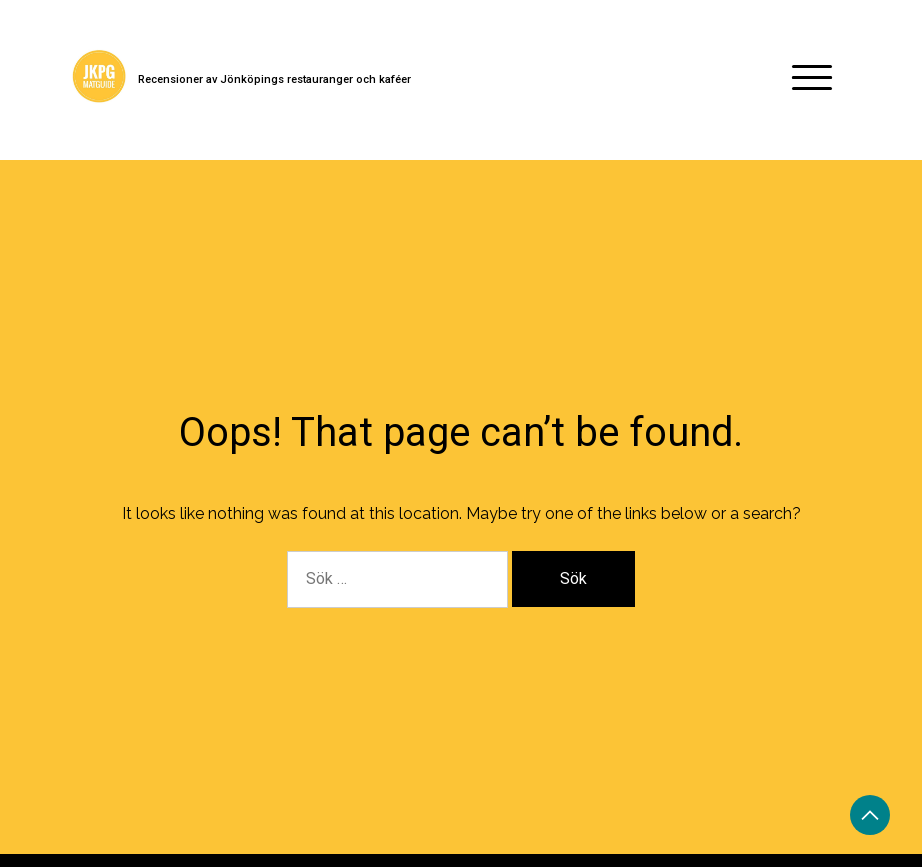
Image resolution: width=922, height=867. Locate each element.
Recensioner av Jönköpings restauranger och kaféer (274, 79)
